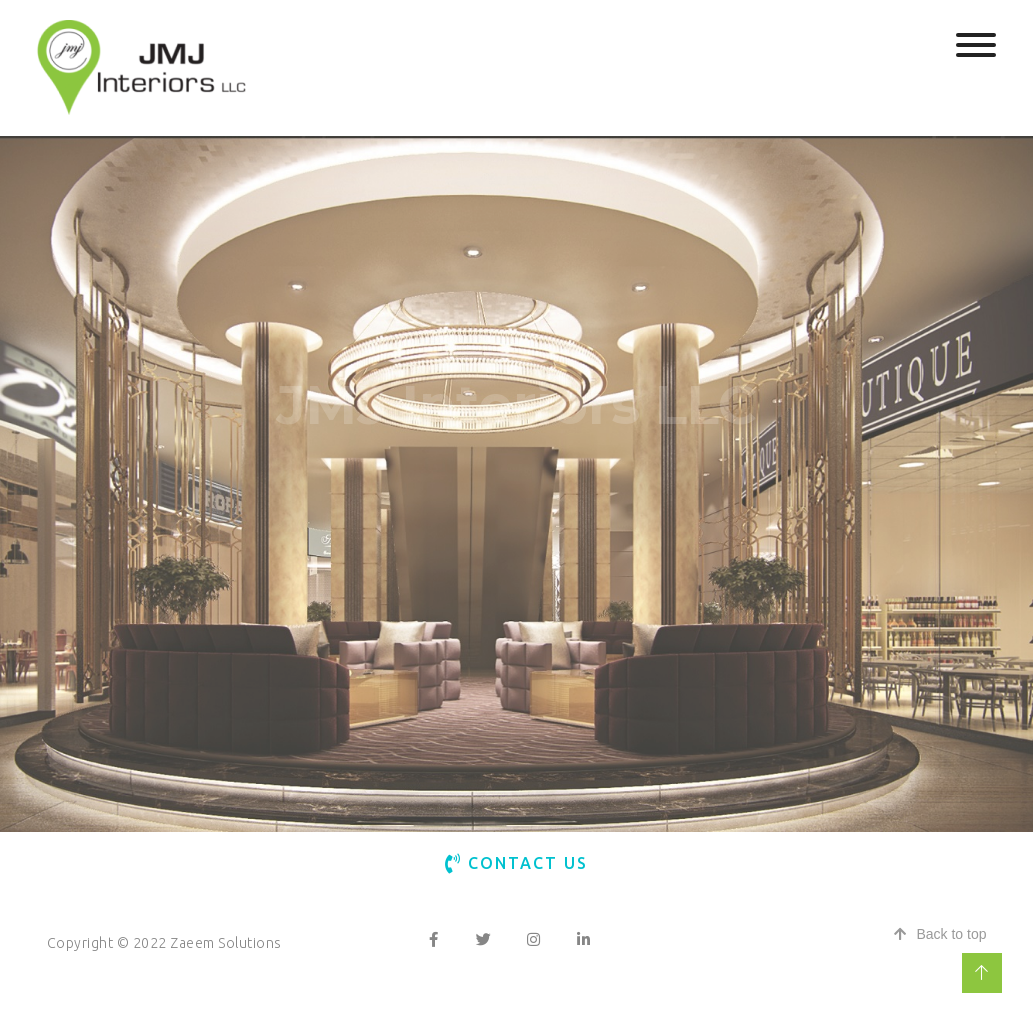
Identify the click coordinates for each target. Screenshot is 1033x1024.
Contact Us (516, 863)
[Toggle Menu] (976, 45)
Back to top (940, 934)
